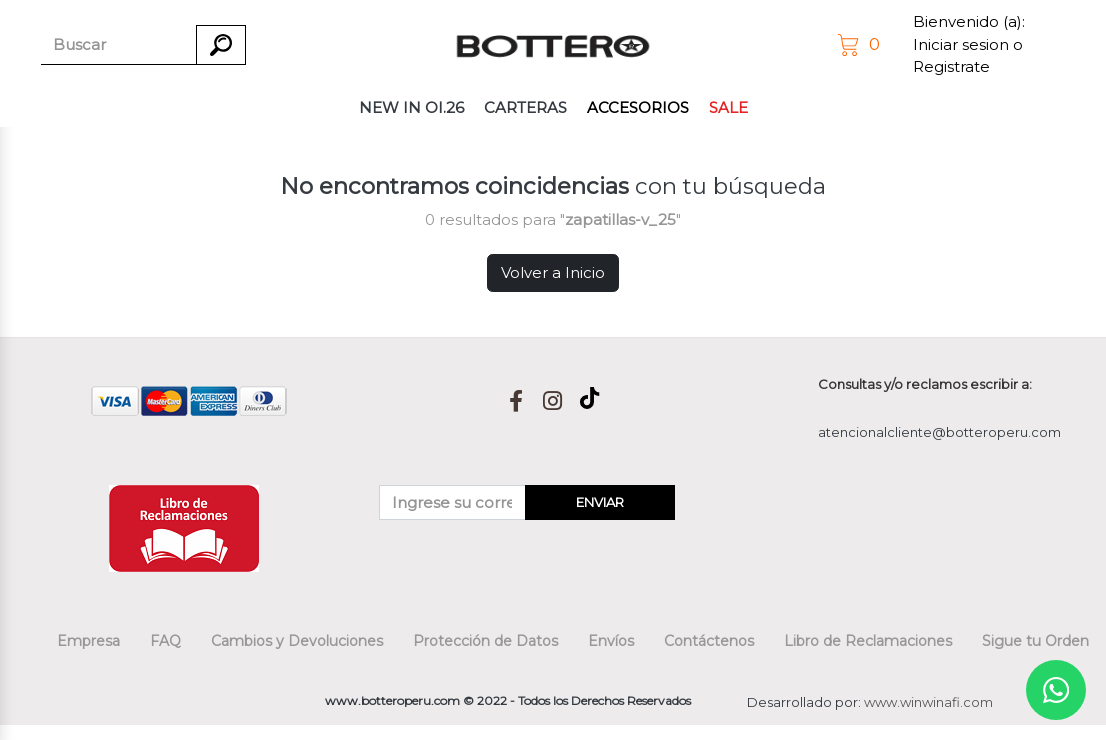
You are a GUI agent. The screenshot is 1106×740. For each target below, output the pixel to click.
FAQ (165, 641)
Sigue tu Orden (1035, 641)
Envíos (611, 641)
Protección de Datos (485, 641)
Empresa (88, 641)
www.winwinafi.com (928, 702)
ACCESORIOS (638, 107)
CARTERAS (525, 107)
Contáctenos (709, 641)
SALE (728, 107)
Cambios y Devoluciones (297, 641)
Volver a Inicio (553, 272)
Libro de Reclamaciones (868, 641)
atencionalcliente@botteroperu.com (939, 432)
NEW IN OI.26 (411, 107)
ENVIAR (600, 502)
